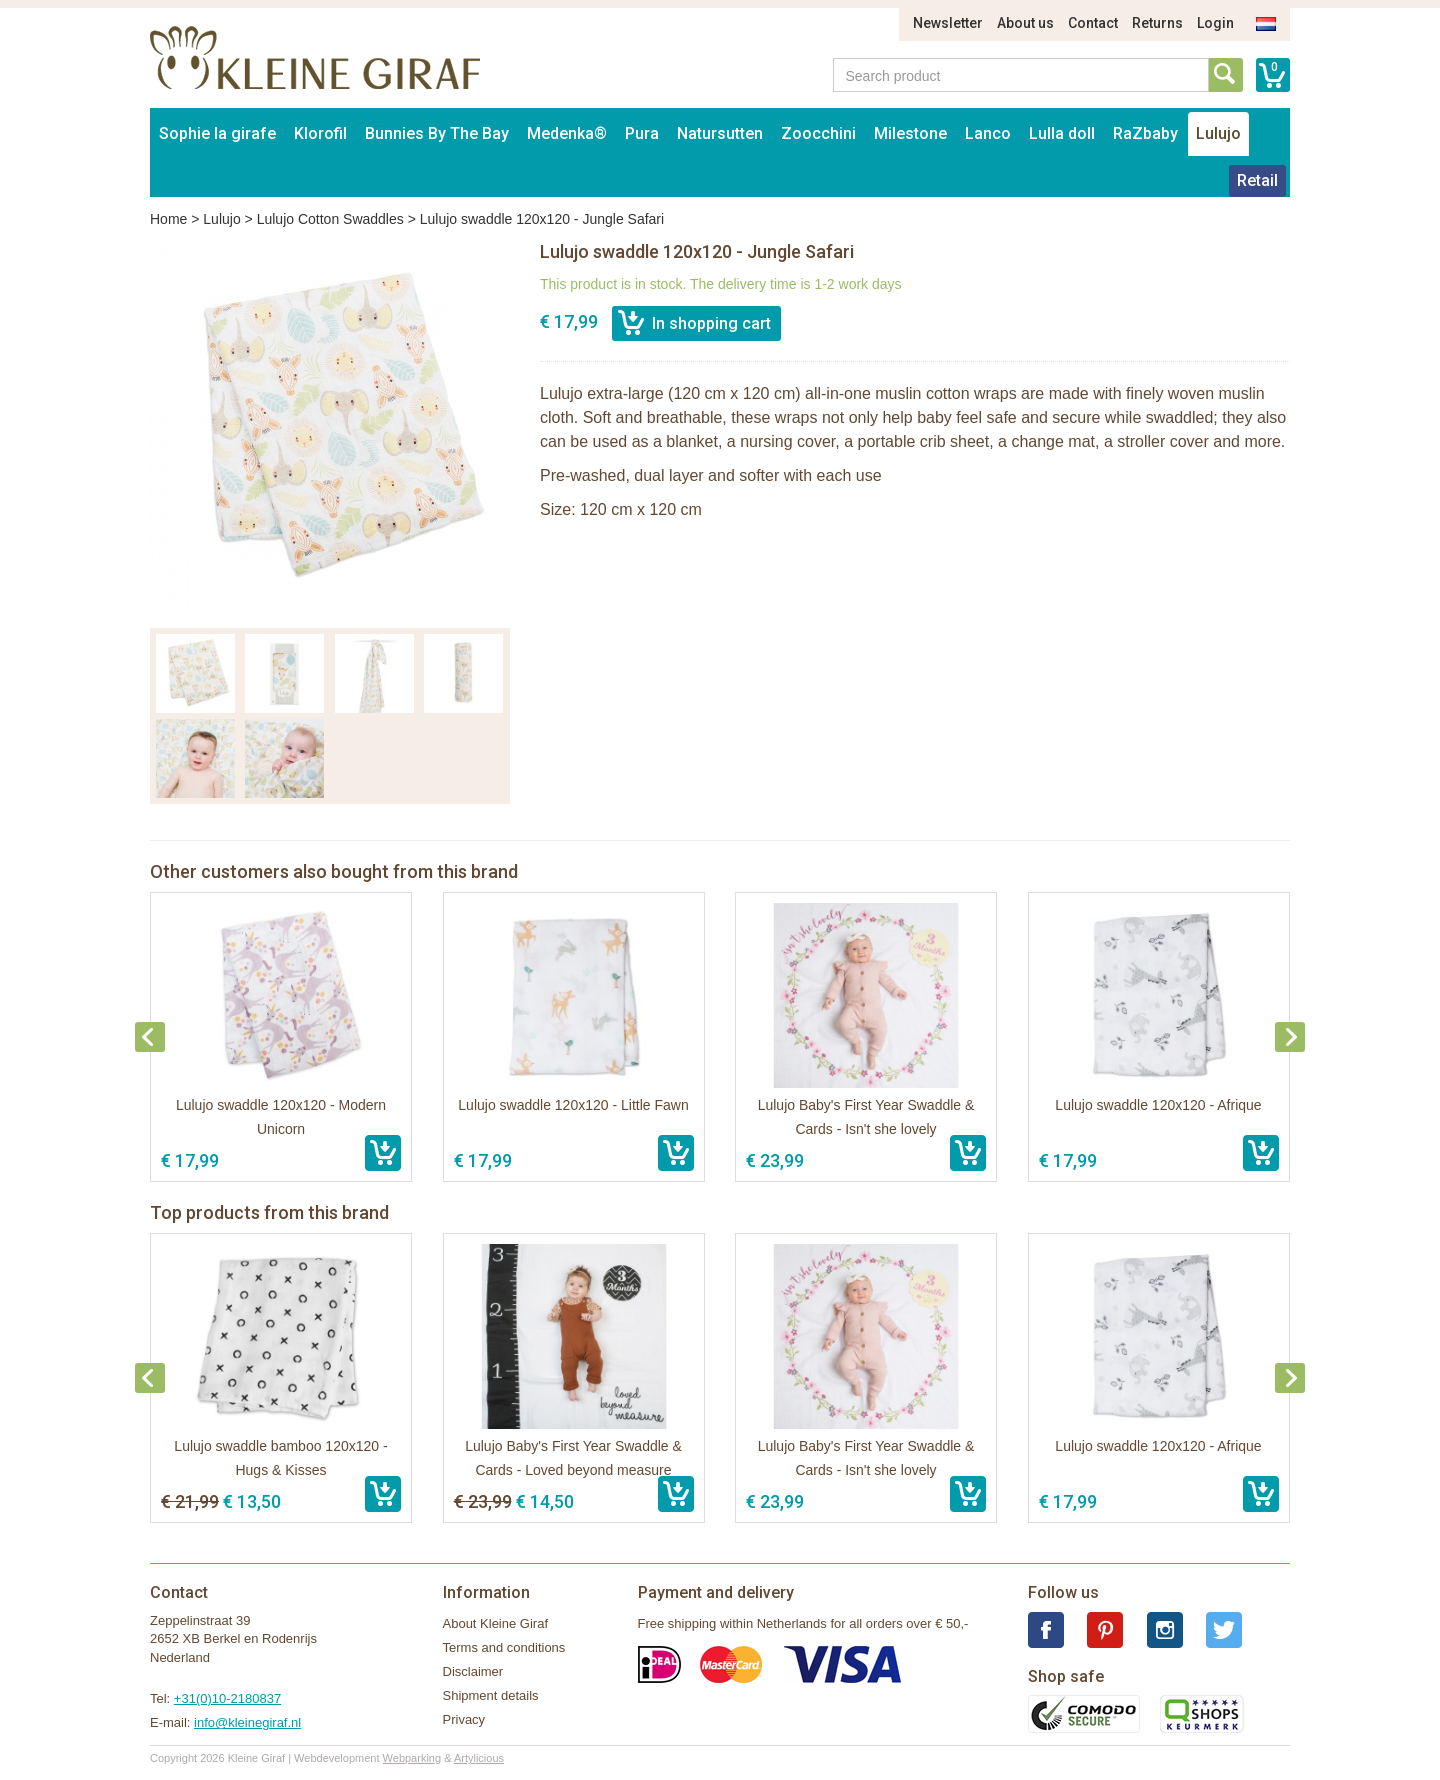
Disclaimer (473, 1671)
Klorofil (320, 133)
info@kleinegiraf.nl (247, 1722)
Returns (1157, 23)
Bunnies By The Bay (437, 133)
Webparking (412, 1758)
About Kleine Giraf (496, 1623)
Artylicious (479, 1758)
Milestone (910, 133)
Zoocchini (818, 133)
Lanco (988, 133)
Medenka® (567, 133)
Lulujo (1218, 133)
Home (168, 219)
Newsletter (948, 23)
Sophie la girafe (217, 133)
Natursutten (720, 133)
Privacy (464, 1719)
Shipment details (491, 1695)
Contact (1093, 23)
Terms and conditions (504, 1647)
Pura (642, 133)
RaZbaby (1145, 133)
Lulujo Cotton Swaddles (330, 219)
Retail (1257, 180)
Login (1215, 23)
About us (1025, 23)
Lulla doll (1062, 133)
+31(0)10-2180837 (227, 1698)
